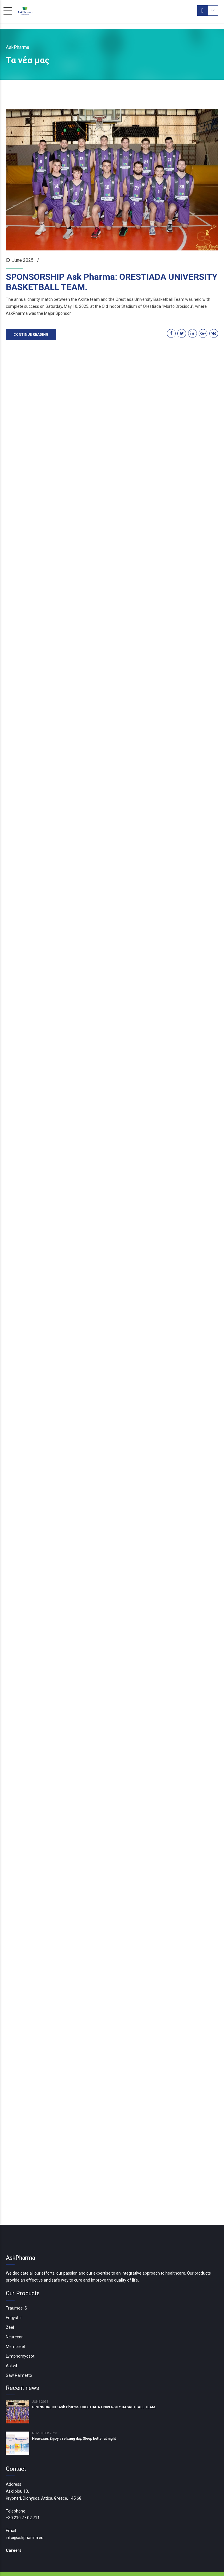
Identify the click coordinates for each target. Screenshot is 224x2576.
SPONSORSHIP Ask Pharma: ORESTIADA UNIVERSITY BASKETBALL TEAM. (111, 282)
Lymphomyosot (20, 2331)
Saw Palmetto (19, 2350)
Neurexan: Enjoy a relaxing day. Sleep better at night (74, 2414)
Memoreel (15, 2321)
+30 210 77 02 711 (23, 2493)
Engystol (14, 2293)
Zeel (10, 2302)
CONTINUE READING (30, 333)
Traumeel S (16, 2283)
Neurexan (15, 2312)
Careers (14, 2525)
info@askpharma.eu (24, 2512)
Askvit (11, 2340)
